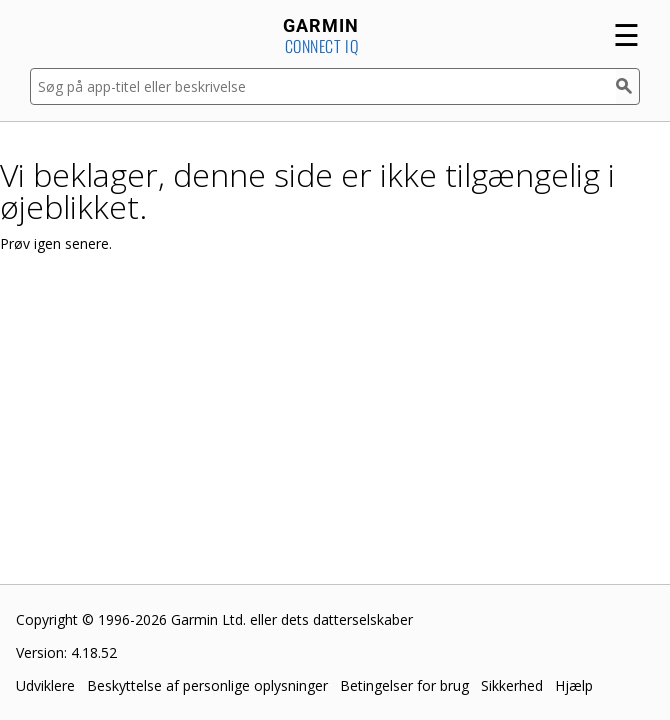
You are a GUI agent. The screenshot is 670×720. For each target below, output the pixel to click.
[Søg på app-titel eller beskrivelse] (323, 86)
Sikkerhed (512, 685)
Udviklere (45, 685)
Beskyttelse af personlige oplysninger (207, 685)
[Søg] (628, 86)
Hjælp (574, 685)
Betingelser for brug (404, 685)
